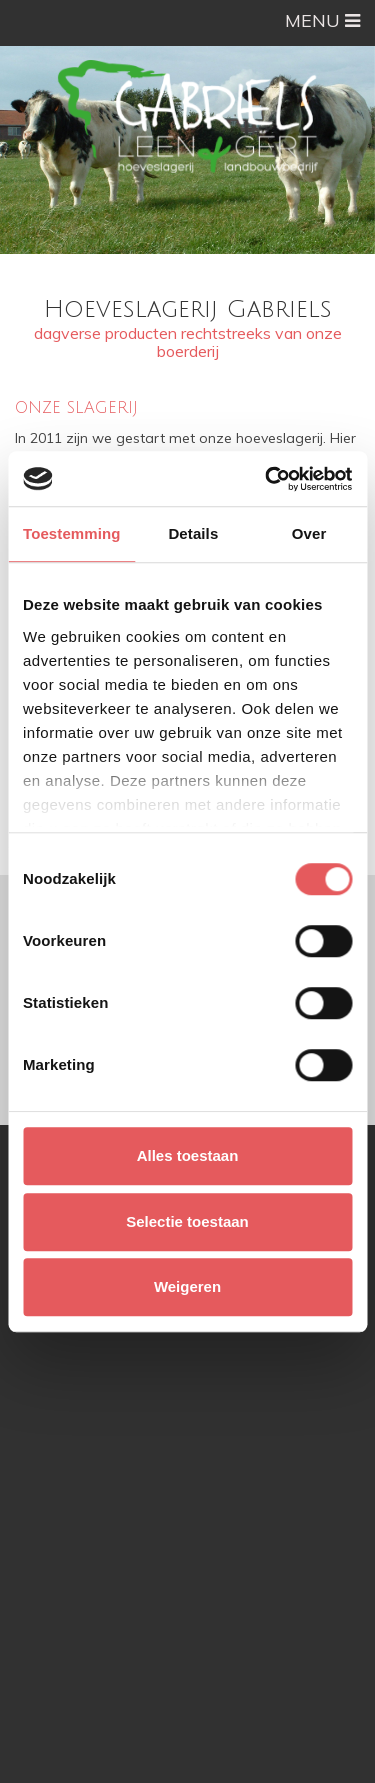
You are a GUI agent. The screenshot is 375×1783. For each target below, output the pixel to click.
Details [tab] (193, 533)
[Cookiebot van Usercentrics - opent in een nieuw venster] (267, 479)
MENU (322, 20)
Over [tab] (309, 533)
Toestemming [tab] (72, 533)
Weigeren (187, 1286)
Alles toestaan (188, 1155)
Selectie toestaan (187, 1221)
